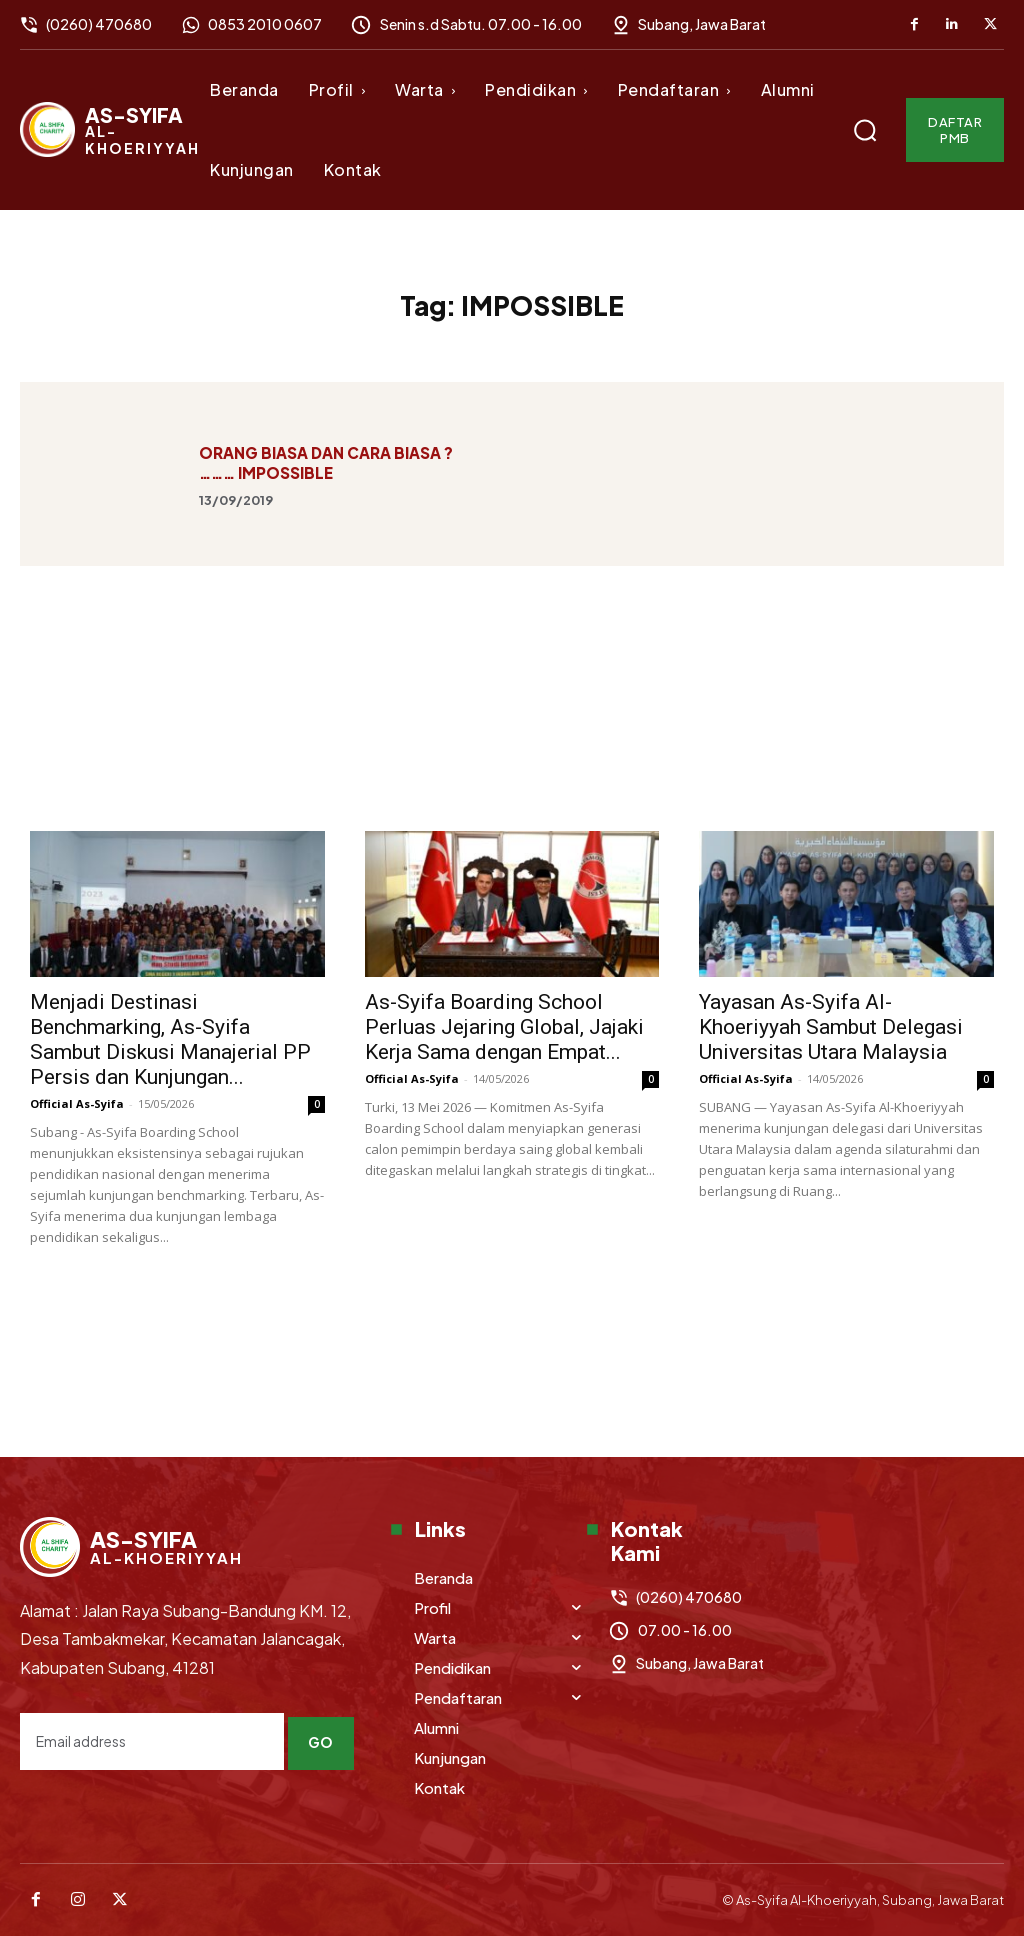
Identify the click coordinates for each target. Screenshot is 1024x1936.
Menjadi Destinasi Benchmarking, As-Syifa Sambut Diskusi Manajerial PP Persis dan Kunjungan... (170, 1039)
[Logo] (110, 129)
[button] (865, 130)
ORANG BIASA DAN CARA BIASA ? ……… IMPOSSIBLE (326, 462)
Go (324, 1737)
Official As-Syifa (77, 1103)
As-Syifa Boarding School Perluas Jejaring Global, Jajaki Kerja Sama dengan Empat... (504, 1027)
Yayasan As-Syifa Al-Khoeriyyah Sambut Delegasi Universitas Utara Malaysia (831, 1027)
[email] (153, 1738)
